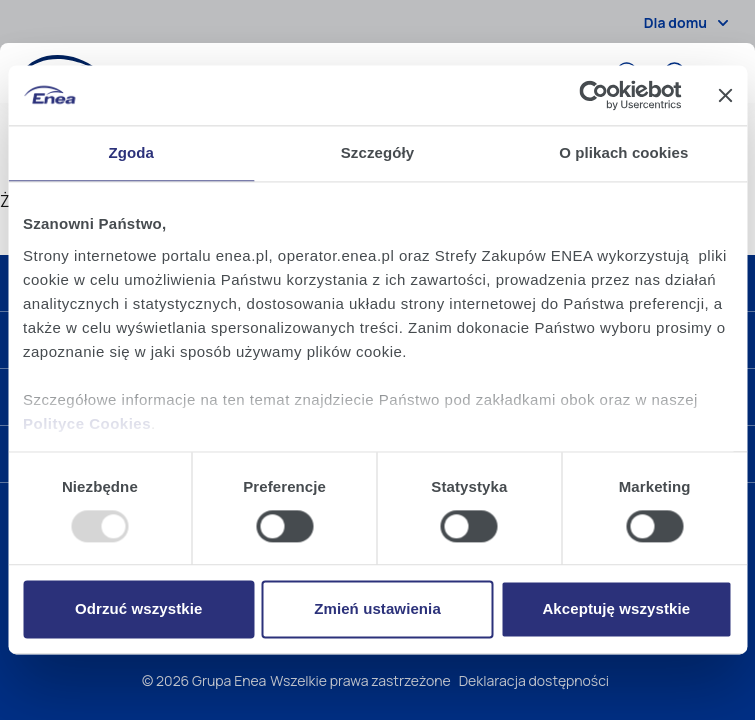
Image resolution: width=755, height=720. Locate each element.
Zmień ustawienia (377, 609)
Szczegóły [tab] (377, 152)
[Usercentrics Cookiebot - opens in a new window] (593, 95)
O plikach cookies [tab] (623, 152)
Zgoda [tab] (131, 152)
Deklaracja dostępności (534, 680)
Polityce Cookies (87, 423)
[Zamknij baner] (725, 95)
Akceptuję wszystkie (616, 609)
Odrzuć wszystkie (138, 609)
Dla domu (689, 23)
